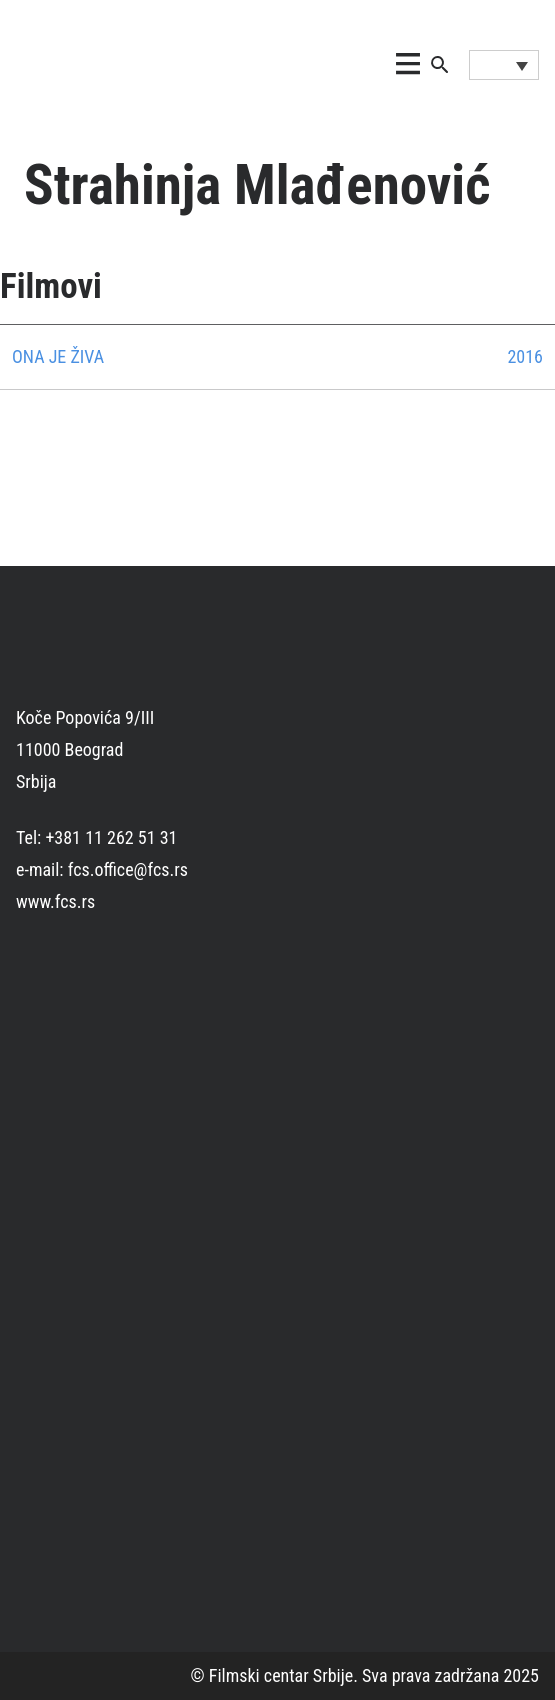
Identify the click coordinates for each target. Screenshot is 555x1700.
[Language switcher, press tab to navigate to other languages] (504, 65)
